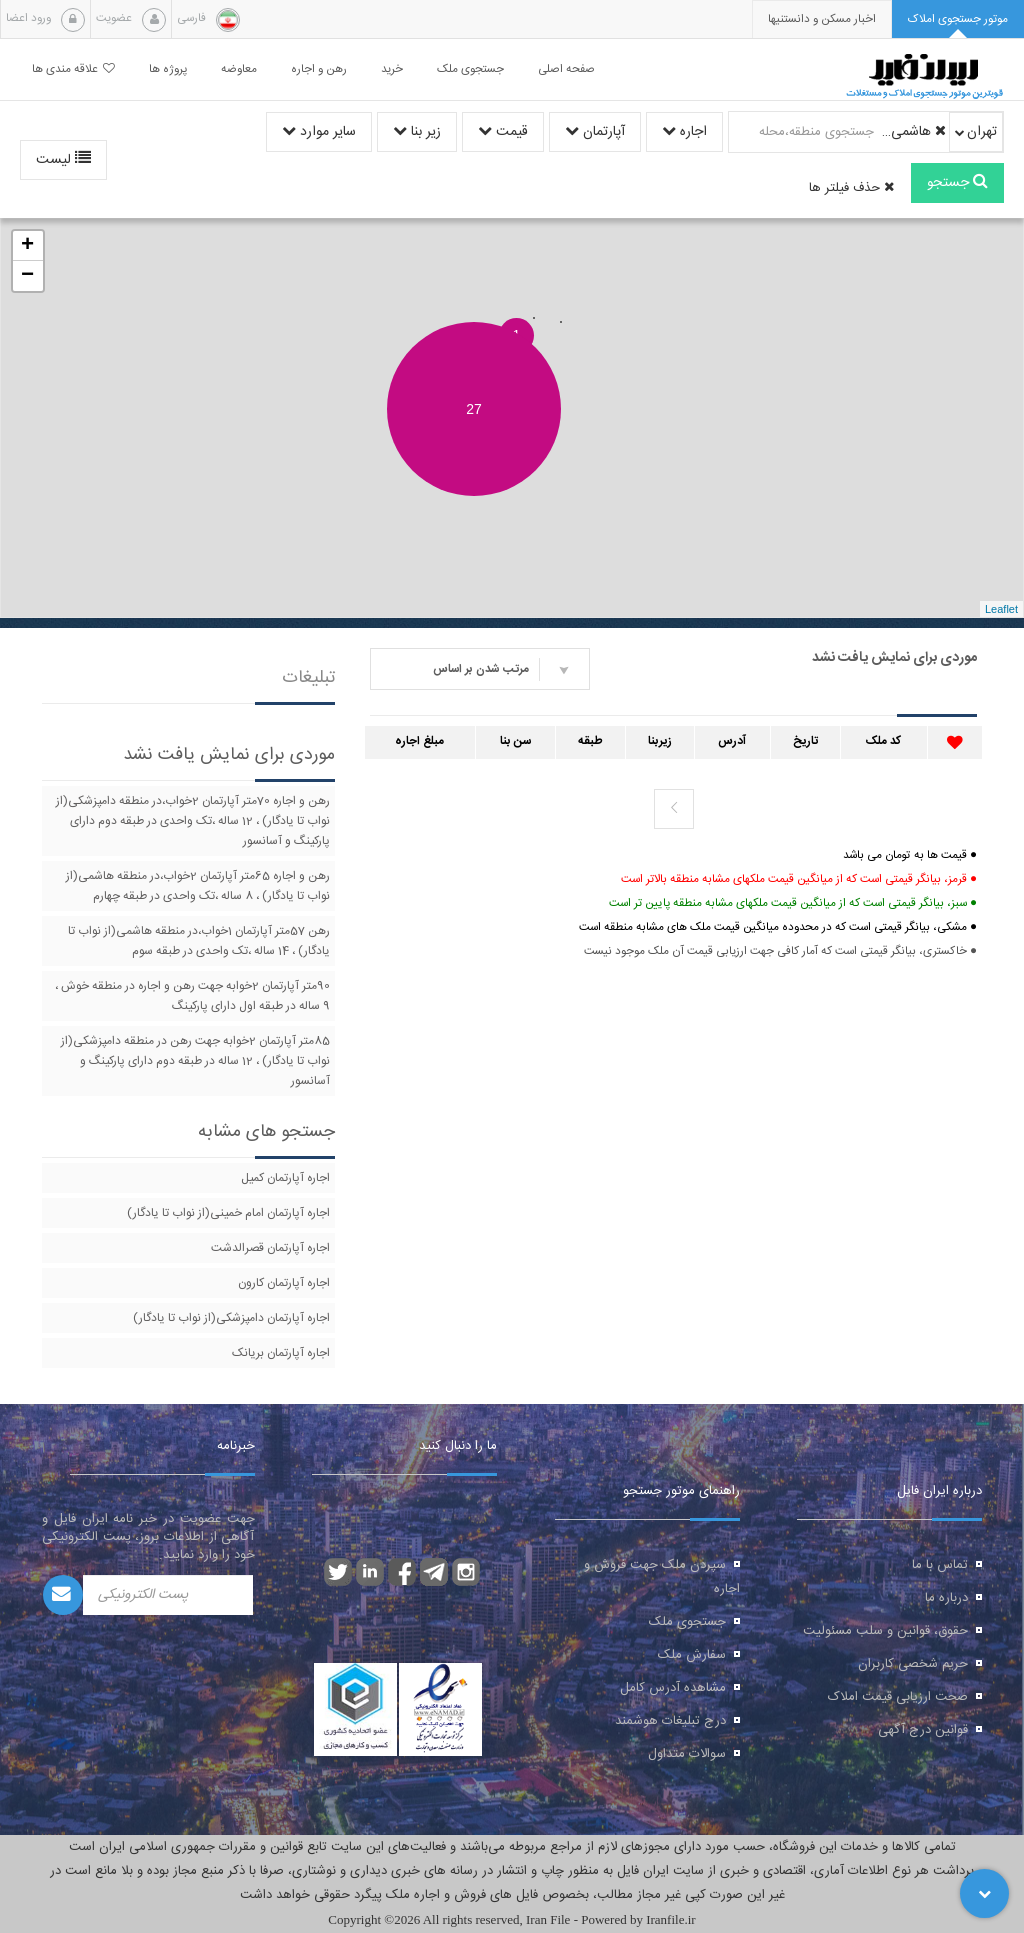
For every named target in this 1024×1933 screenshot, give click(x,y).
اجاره (684, 132)
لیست (63, 160)
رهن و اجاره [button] (319, 69)
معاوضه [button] (239, 69)
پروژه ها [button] (168, 69)
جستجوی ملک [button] (470, 69)
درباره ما (946, 1598)
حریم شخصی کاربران (913, 1664)
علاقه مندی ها (73, 69)
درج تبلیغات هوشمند (670, 1721)
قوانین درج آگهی (923, 1730)
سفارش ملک (692, 1655)
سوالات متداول (687, 1754)
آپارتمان (595, 132)
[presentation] (822, 19)
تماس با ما (940, 1565)
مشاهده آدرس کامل (673, 1688)
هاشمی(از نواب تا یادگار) (913, 132)
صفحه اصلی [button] (566, 69)
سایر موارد (319, 132)
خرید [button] (392, 69)
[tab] (958, 19)
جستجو (957, 183)
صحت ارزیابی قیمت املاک (898, 1697)
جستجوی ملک (687, 1622)
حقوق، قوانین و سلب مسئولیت (885, 1631)
